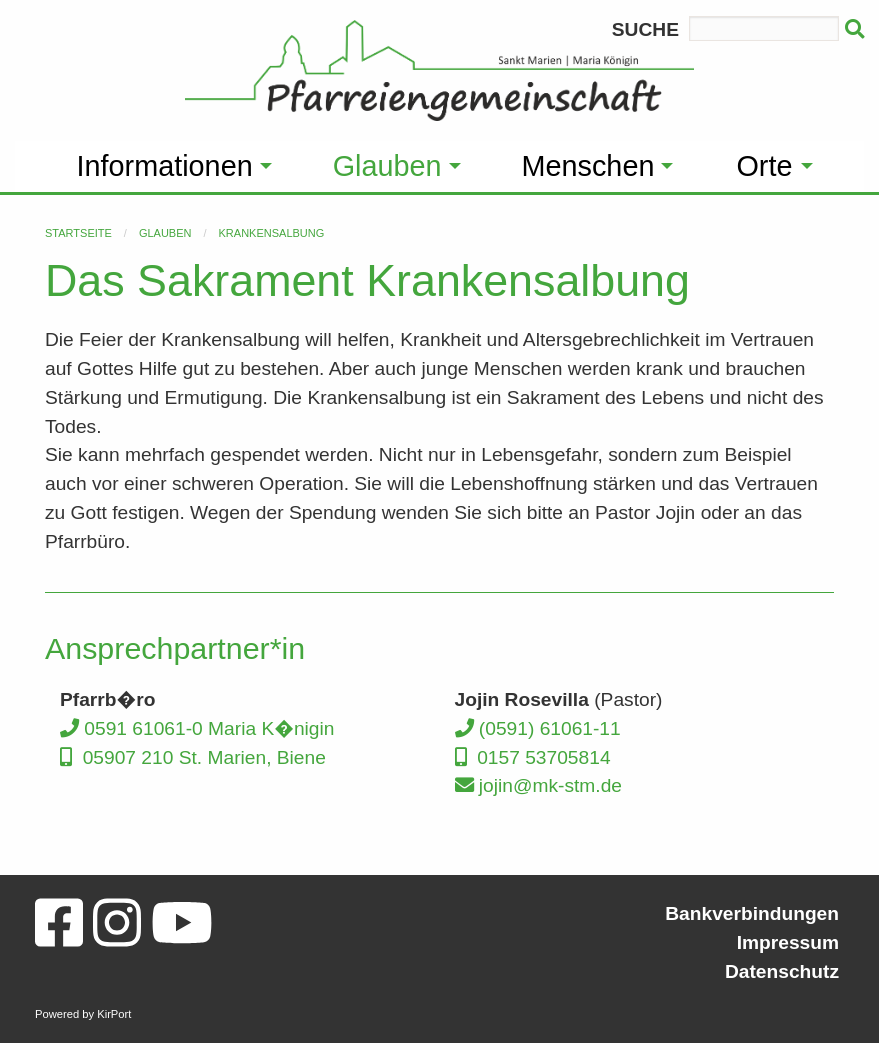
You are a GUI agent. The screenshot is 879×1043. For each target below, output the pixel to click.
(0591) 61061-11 (538, 728)
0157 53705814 (533, 757)
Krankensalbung (272, 233)
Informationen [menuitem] (165, 166)
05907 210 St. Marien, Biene (193, 757)
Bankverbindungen (752, 913)
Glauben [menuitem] (387, 166)
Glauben (165, 233)
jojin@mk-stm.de (539, 785)
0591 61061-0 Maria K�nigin (197, 728)
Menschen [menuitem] (588, 166)
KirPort (114, 1014)
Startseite (78, 233)
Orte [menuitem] (764, 166)
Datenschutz (782, 971)
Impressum (788, 942)
